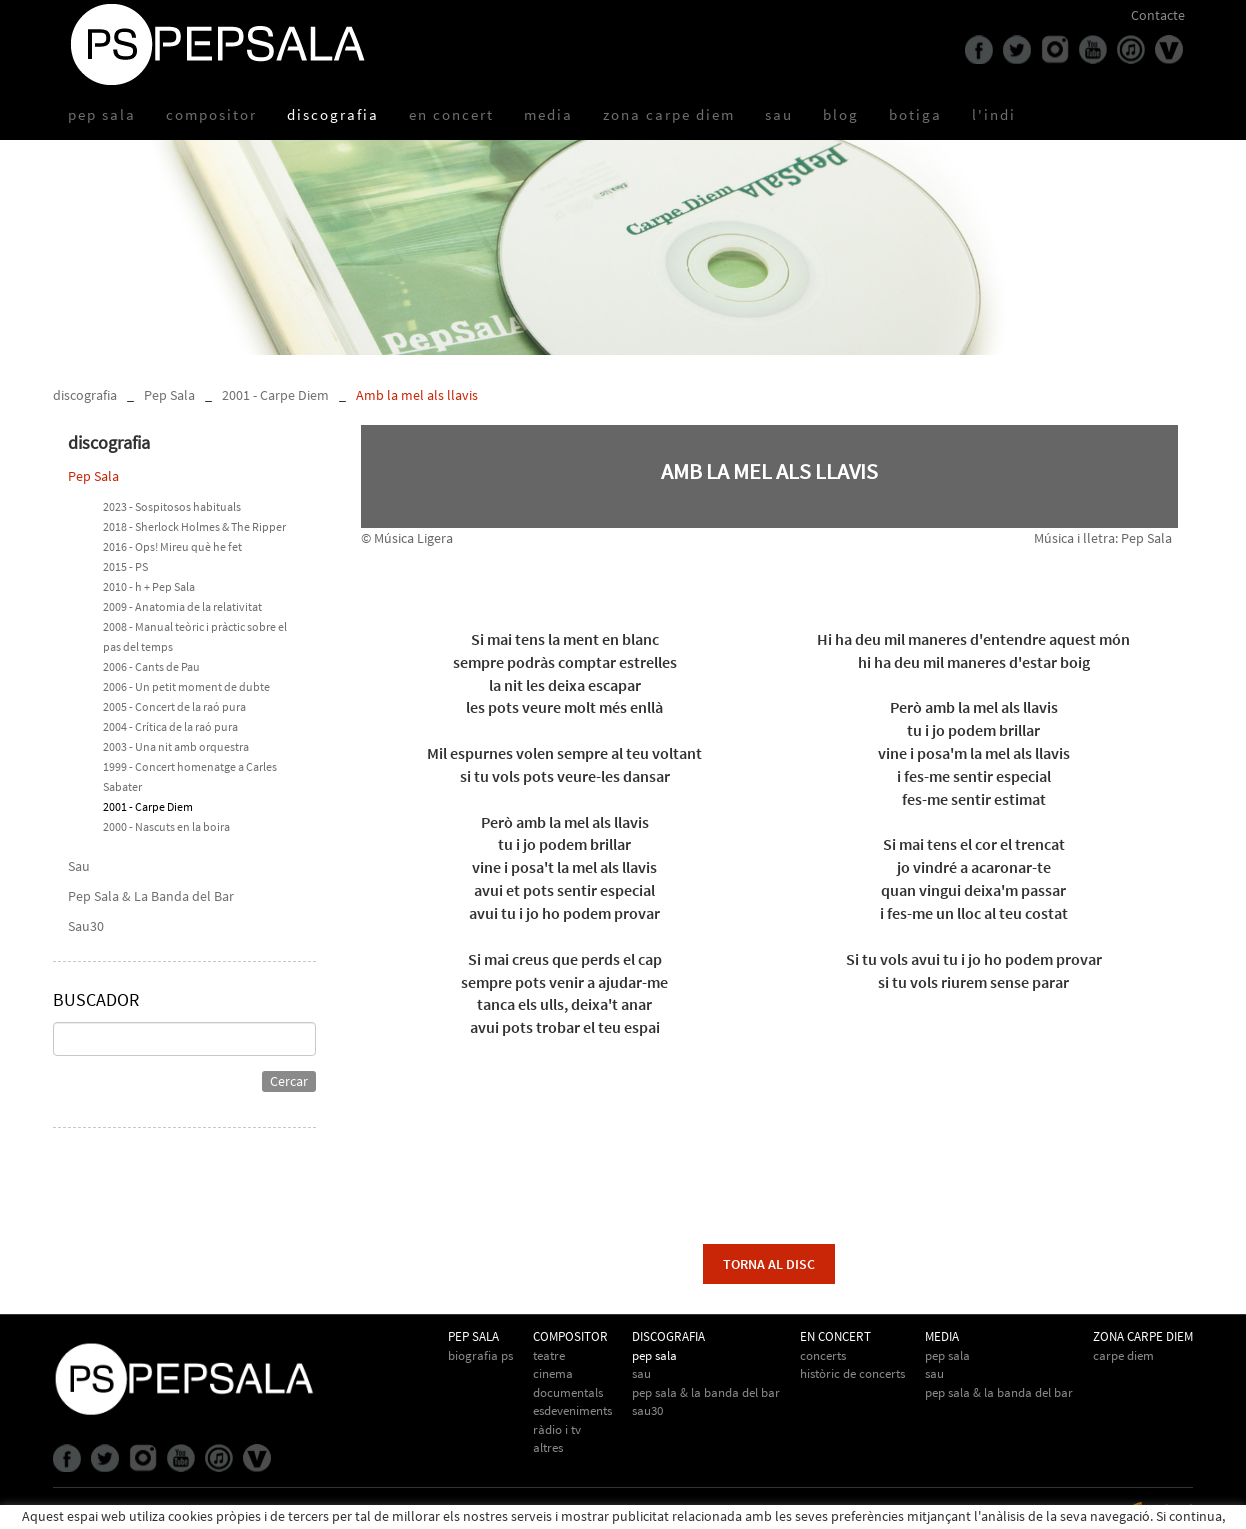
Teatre (549, 1355)
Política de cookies (107, 1511)
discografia (85, 395)
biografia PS (480, 1355)
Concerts (823, 1355)
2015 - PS (125, 566)
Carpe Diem (1123, 1355)
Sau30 (86, 926)
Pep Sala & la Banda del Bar (999, 1392)
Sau (79, 866)
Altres (548, 1447)
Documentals (568, 1392)
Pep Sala (169, 395)
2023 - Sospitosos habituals (172, 506)
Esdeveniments (572, 1410)
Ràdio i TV (557, 1429)
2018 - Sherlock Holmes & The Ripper (194, 526)
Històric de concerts (852, 1373)
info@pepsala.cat (680, 1512)
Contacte (1158, 15)
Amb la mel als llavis (417, 395)
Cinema (553, 1373)
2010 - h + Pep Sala (149, 586)
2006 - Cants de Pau (151, 666)
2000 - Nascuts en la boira (166, 826)
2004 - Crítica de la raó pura (170, 726)
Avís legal (192, 1511)
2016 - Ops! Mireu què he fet (172, 546)
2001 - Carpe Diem (275, 395)
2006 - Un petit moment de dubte (186, 686)
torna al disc (769, 1264)
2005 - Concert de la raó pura (174, 706)
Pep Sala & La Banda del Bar (151, 896)
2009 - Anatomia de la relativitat (182, 606)
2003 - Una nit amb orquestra (176, 746)
